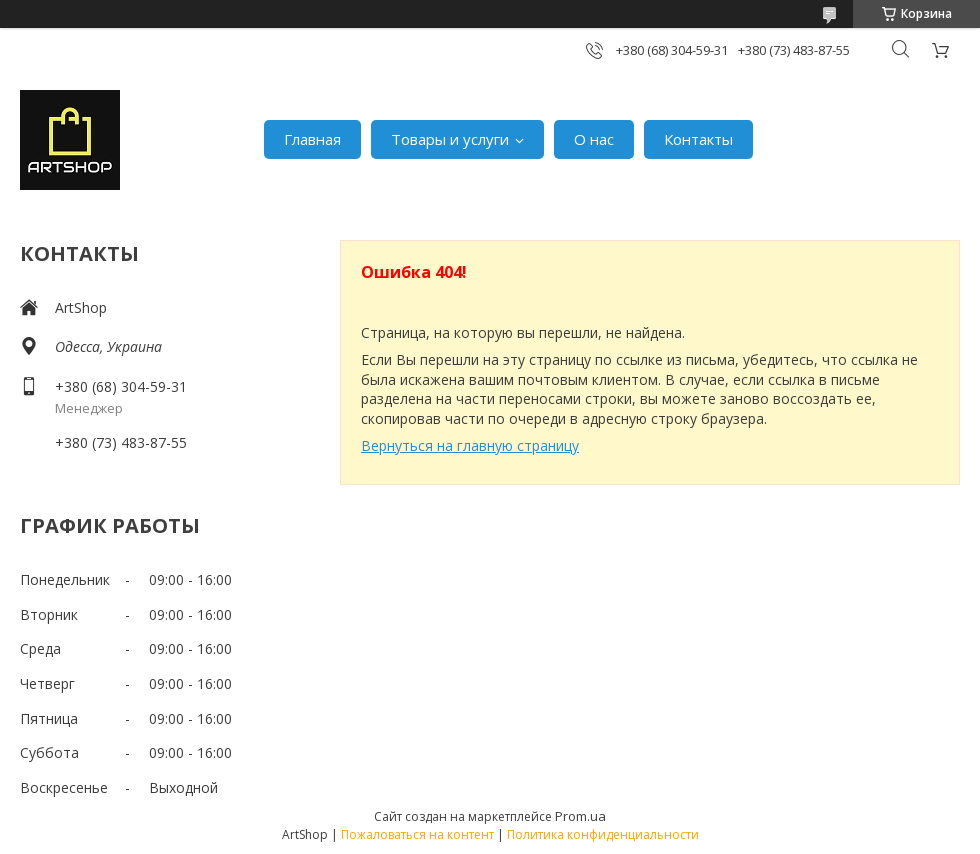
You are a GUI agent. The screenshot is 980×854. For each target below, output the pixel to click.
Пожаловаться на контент (417, 834)
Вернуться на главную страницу (470, 445)
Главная (312, 139)
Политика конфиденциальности (603, 834)
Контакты (698, 139)
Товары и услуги (450, 139)
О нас (594, 139)
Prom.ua (580, 816)
